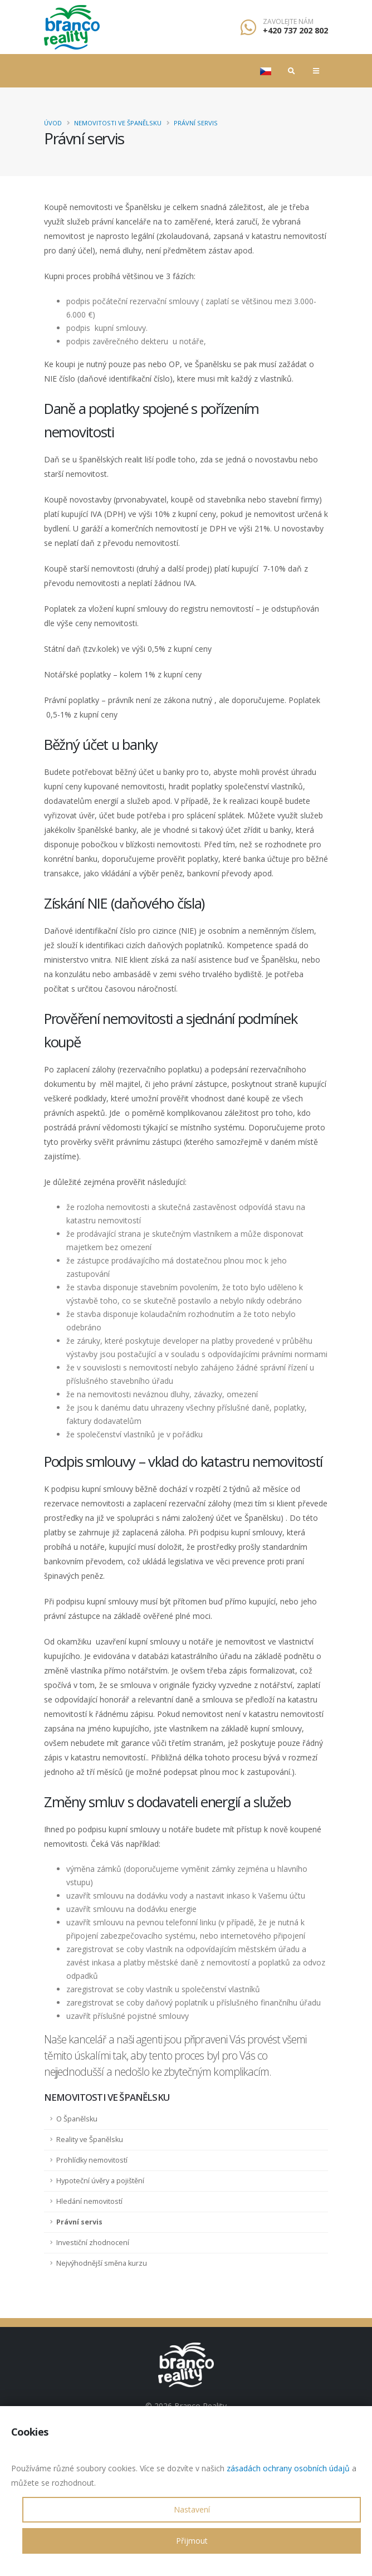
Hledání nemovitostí (89, 2201)
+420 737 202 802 (295, 30)
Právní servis (196, 123)
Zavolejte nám (288, 22)
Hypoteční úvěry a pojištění (100, 2180)
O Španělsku (76, 2119)
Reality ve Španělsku (89, 2139)
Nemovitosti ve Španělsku (117, 123)
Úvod (53, 123)
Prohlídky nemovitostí (92, 2160)
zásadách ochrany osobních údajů (288, 2468)
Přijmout (192, 2540)
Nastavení (192, 2509)
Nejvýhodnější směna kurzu (101, 2263)
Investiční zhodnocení (92, 2242)
